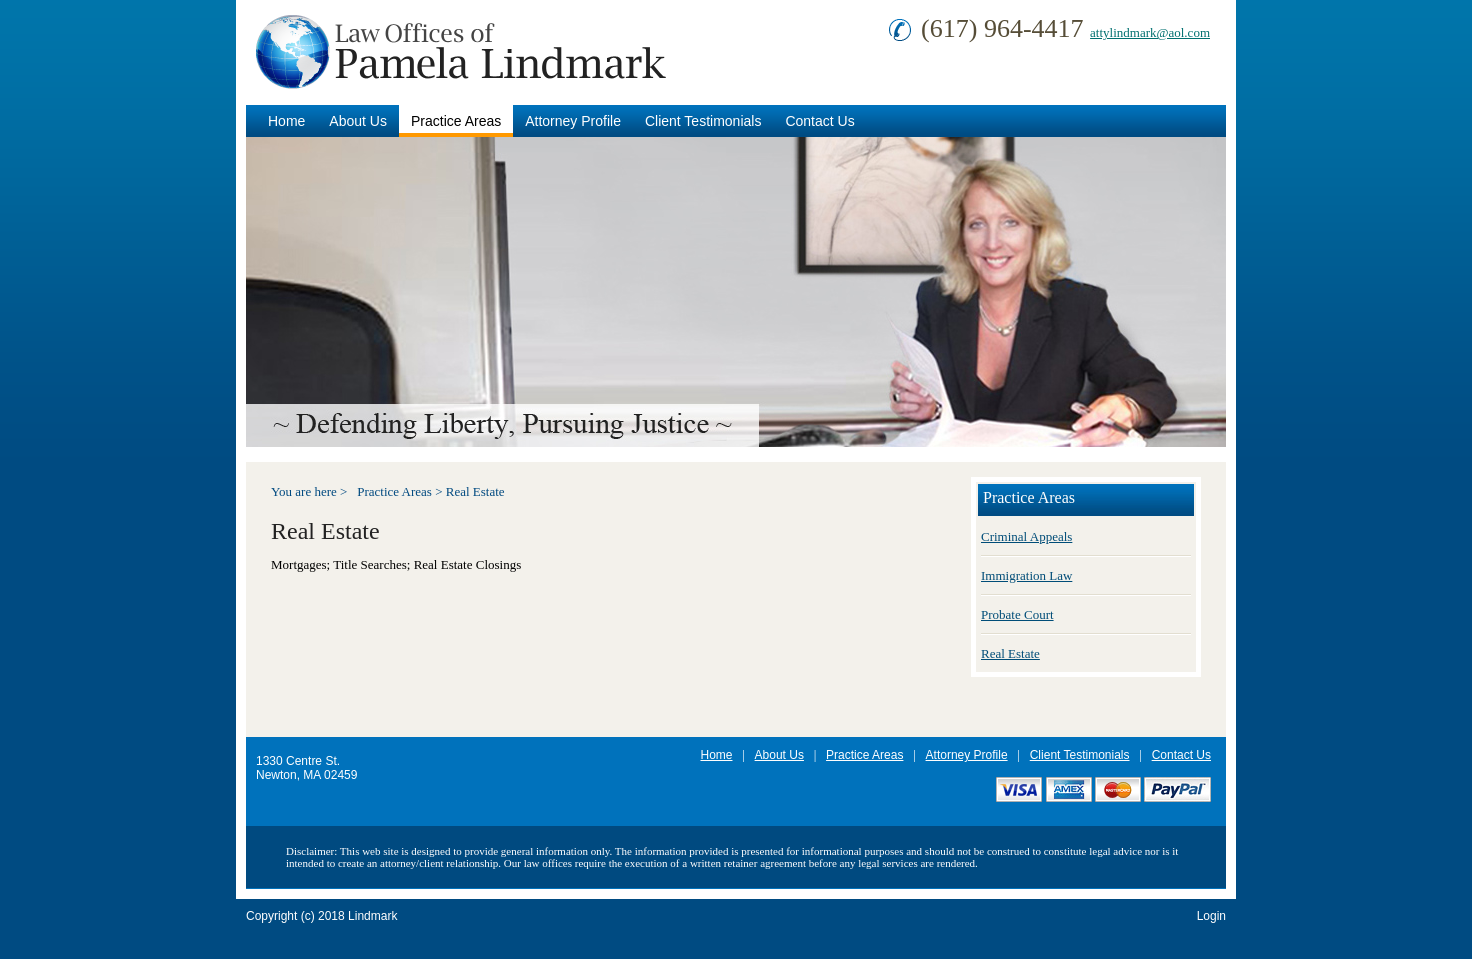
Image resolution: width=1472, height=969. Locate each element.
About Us (358, 121)
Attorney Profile (573, 121)
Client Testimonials (703, 121)
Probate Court (1017, 614)
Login (1211, 916)
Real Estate (475, 491)
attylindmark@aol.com (1150, 32)
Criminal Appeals (1026, 536)
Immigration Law (1026, 575)
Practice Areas (456, 121)
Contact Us (819, 121)
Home (286, 121)
